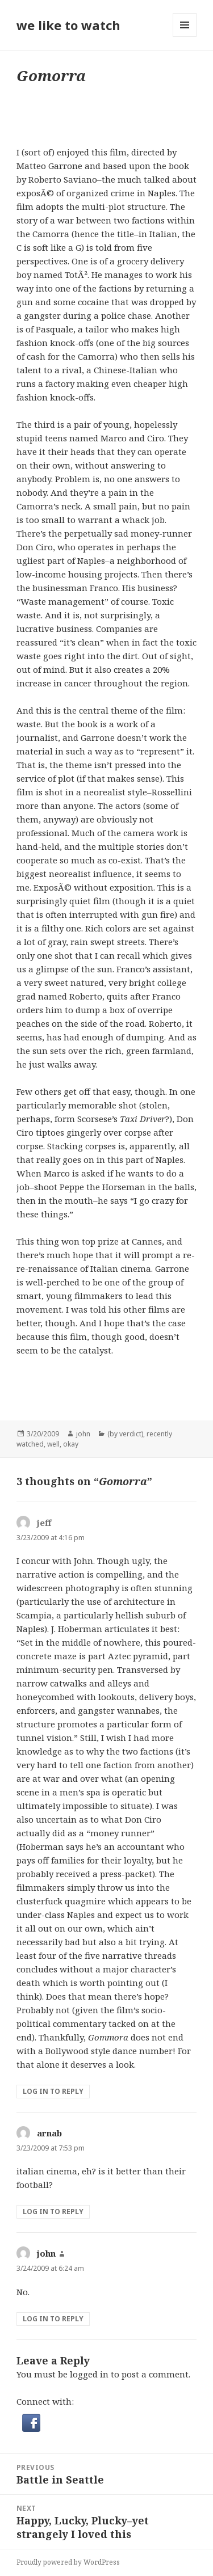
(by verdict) (125, 1434)
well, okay (62, 1444)
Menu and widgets (185, 36)
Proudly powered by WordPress (68, 2562)
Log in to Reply (53, 2091)
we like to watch (68, 24)
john (83, 1434)
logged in (89, 2374)
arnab (49, 2133)
